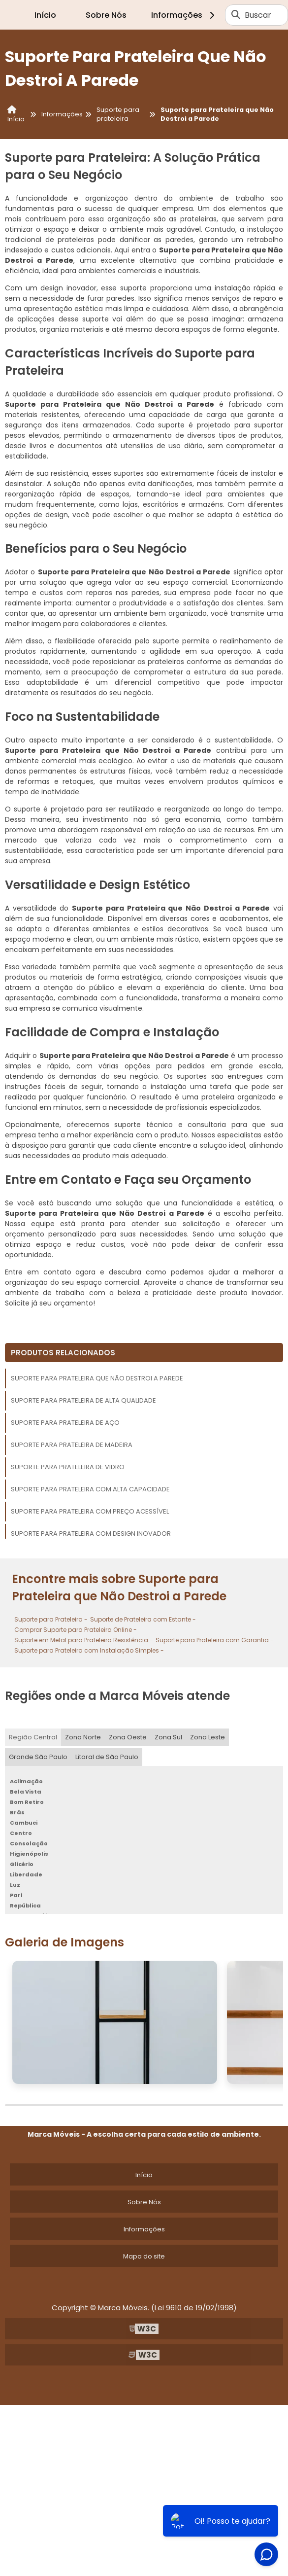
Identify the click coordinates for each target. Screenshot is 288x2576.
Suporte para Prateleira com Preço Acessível (90, 1511)
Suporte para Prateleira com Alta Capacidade (90, 1489)
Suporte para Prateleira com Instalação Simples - (89, 1650)
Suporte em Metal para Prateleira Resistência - (83, 1640)
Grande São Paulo (38, 1757)
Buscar (258, 15)
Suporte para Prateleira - (51, 1619)
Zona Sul (168, 1737)
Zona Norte (83, 1737)
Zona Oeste (128, 1737)
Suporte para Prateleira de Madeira (71, 1444)
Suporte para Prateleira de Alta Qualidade (83, 1400)
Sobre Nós (106, 15)
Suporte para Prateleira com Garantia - (215, 1640)
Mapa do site (144, 2256)
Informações (184, 15)
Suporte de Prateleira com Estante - (143, 1619)
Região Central (33, 1737)
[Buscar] (236, 15)
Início (45, 15)
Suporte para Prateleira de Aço (65, 1422)
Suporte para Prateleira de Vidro (68, 1467)
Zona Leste (207, 1737)
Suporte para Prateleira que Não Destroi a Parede (97, 1378)
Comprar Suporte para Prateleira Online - (75, 1629)
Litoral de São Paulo (106, 1757)
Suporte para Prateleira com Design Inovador (91, 1533)
